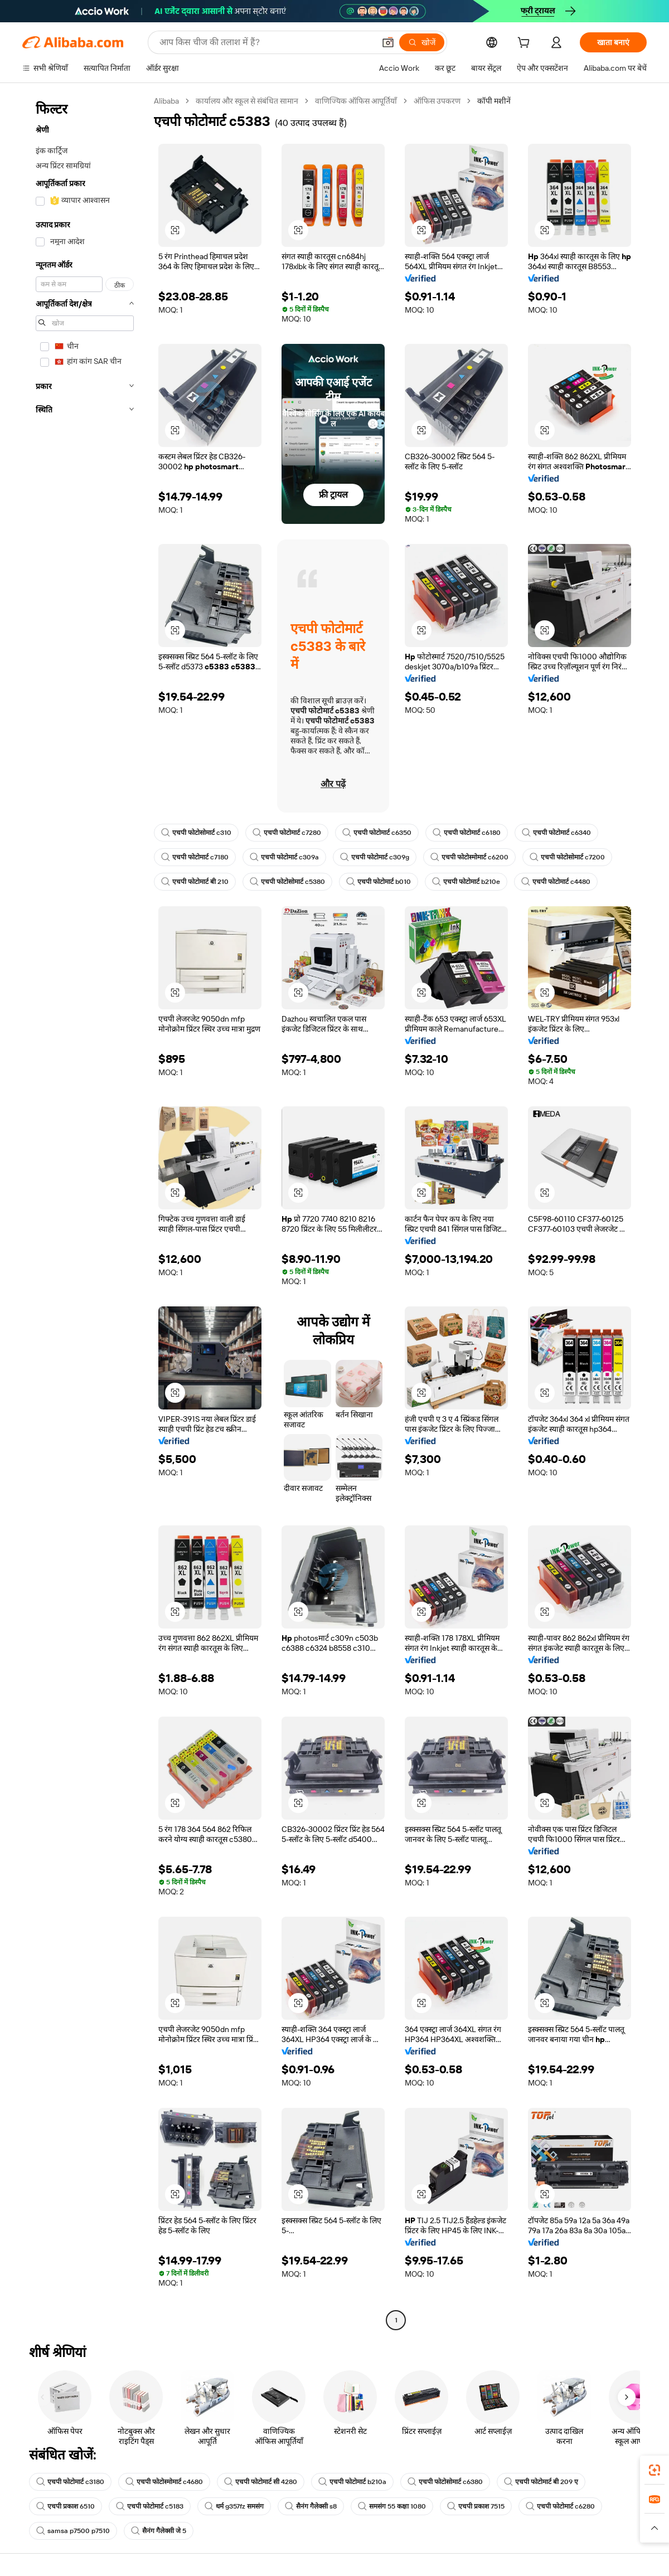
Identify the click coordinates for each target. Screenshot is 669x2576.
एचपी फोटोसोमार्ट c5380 (287, 881)
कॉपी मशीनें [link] (494, 100)
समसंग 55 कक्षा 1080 (392, 2506)
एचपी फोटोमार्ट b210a (352, 2481)
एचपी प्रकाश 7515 (476, 2506)
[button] (388, 42)
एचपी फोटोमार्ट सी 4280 (260, 2481)
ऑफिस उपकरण (437, 100)
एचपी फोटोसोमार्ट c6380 (445, 2481)
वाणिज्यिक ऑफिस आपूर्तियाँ (356, 100)
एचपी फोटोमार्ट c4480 (555, 881)
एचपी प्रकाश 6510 (65, 2506)
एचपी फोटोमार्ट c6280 (560, 2506)
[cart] (525, 44)
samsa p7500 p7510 (73, 2530)
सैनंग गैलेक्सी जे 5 (158, 2530)
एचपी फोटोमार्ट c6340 (556, 832)
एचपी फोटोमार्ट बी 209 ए (541, 2481)
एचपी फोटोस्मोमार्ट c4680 (164, 2481)
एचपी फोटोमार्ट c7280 (287, 832)
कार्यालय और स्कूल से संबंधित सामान (247, 100)
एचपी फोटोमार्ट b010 (378, 881)
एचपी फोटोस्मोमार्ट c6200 (469, 857)
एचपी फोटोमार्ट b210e (466, 881)
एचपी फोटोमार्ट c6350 (376, 832)
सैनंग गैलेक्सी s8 (311, 2506)
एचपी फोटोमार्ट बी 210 (195, 881)
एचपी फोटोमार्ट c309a (284, 857)
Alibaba (166, 100)
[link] (654, 2470)
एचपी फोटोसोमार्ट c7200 (567, 857)
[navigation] (84, 1212)
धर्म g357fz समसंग (234, 2506)
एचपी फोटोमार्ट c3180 (70, 2481)
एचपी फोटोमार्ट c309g (374, 857)
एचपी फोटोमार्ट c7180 (195, 857)
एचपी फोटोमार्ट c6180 (467, 832)
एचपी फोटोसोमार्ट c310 (196, 832)
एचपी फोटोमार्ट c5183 (149, 2506)
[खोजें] (421, 42)
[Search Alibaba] (265, 42)
